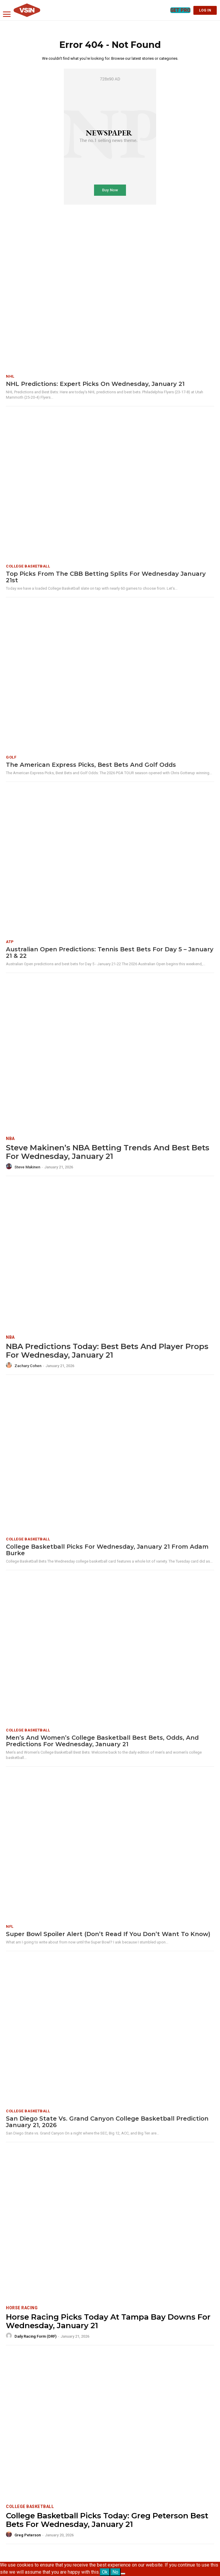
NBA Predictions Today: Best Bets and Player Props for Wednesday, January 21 (107, 1351)
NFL (10, 1926)
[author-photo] (10, 1166)
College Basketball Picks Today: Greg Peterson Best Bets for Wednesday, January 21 (107, 2520)
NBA (10, 1138)
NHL (10, 376)
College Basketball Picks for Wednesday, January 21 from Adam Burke (107, 1550)
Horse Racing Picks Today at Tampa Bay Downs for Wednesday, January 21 (108, 2321)
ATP (10, 942)
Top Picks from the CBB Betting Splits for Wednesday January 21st (106, 577)
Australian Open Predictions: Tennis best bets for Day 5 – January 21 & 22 (109, 952)
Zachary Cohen (27, 1366)
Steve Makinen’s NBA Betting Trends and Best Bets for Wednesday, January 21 (107, 1152)
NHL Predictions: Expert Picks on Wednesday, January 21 (95, 383)
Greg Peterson (27, 2535)
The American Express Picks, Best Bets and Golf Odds (91, 764)
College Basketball (28, 566)
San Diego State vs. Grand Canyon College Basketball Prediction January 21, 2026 (107, 2122)
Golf (11, 757)
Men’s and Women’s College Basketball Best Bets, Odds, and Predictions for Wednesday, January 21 (102, 1741)
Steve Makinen (27, 1167)
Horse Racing (22, 2308)
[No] (123, 2574)
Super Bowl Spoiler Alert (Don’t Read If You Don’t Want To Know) (108, 1934)
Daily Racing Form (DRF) (35, 2336)
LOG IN (205, 10)
